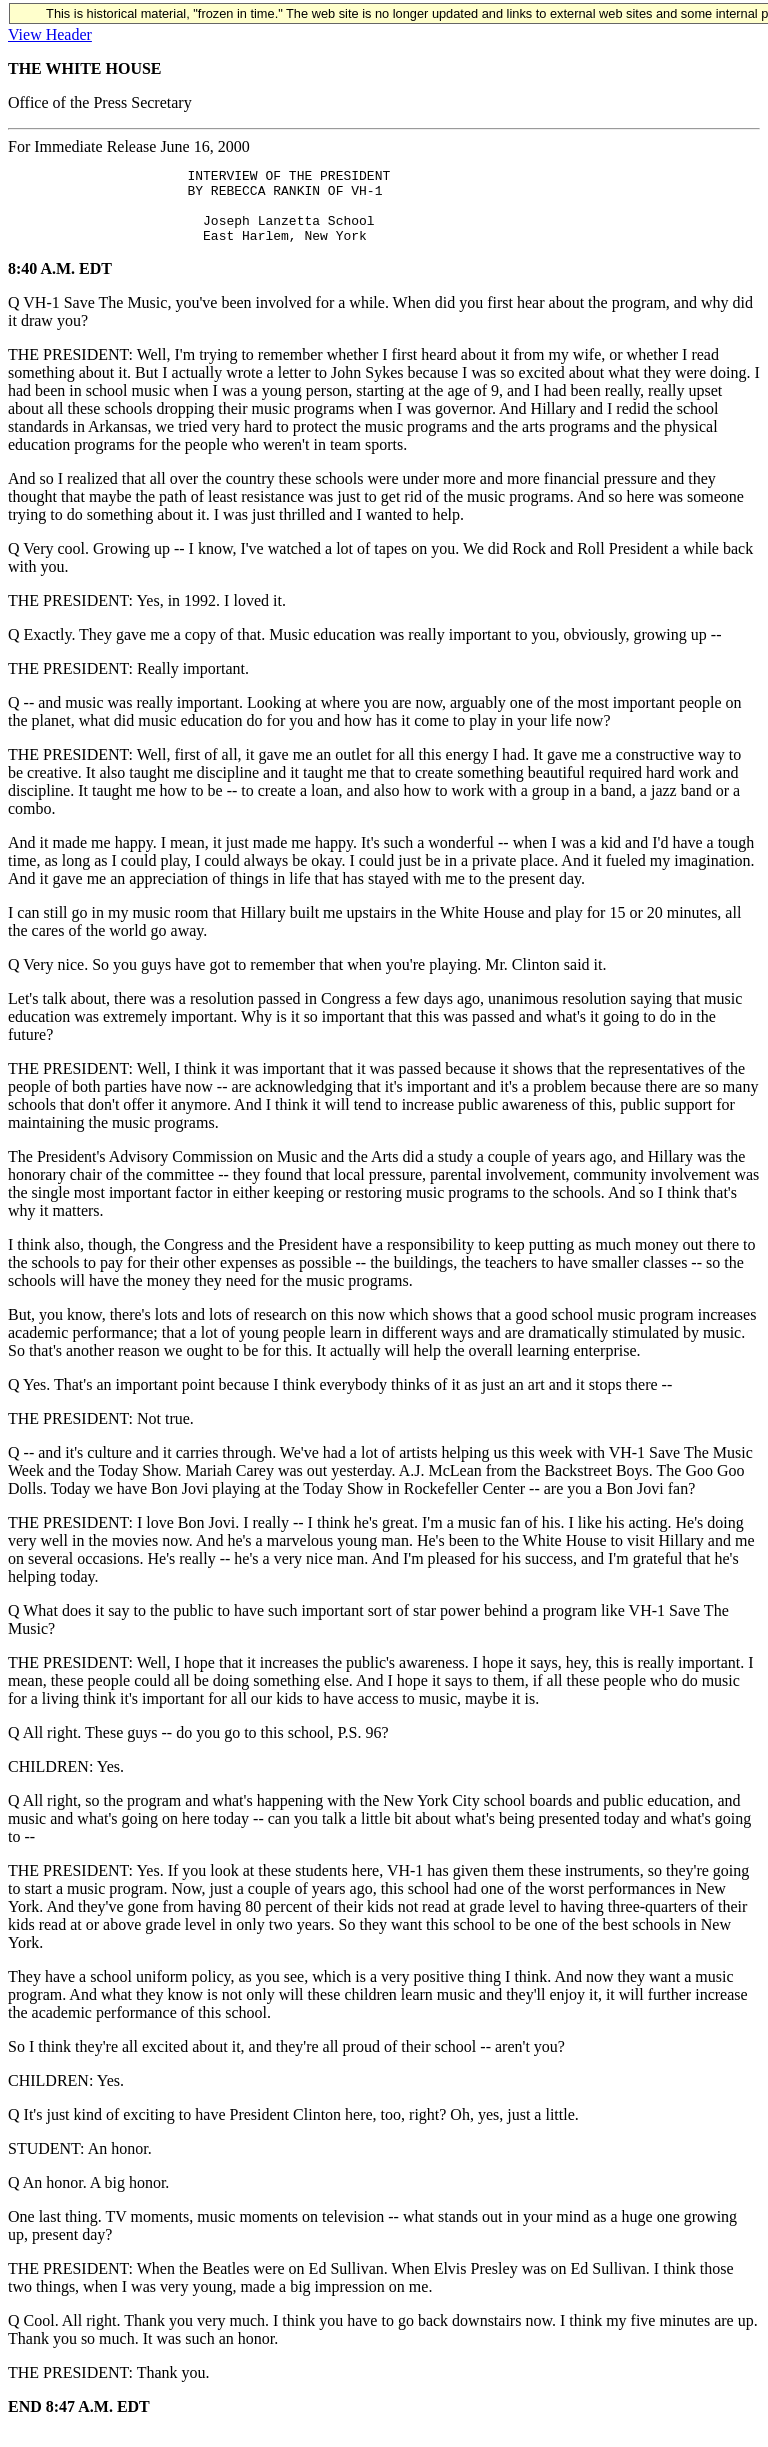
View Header (50, 34)
